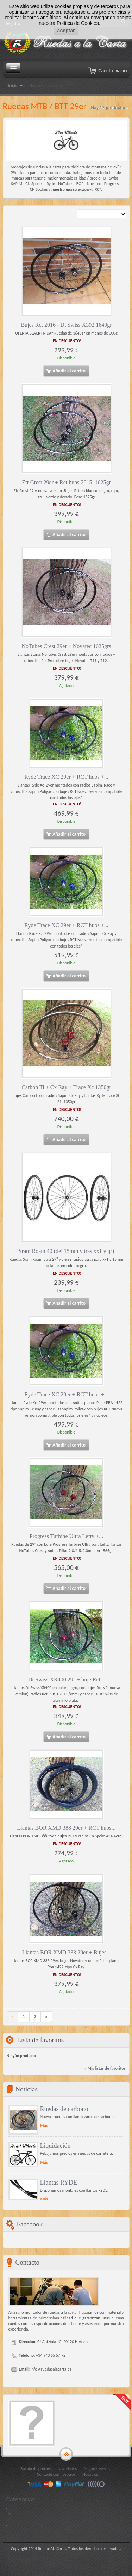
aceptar (66, 30)
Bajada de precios (35, 2468)
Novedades (67, 2468)
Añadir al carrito (65, 371)
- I (8, 2519)
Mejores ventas (97, 2468)
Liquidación (55, 2145)
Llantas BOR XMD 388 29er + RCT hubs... (66, 1828)
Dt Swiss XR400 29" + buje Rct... (66, 1680)
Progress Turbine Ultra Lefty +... (66, 1536)
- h (8, 2513)
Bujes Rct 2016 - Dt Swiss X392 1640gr (66, 325)
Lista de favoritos (40, 2040)
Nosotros (90, 2474)
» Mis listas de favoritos (104, 2068)
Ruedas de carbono (64, 2108)
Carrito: (112, 70)
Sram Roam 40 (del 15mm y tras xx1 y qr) (66, 1251)
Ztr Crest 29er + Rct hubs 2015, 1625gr (66, 482)
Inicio (12, 85)
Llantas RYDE (58, 2182)
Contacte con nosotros (56, 2474)
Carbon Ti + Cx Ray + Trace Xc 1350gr (66, 1087)
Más (44, 2125)
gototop (66, 2454)
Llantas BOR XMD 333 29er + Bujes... (66, 1952)
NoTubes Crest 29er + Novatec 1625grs (66, 646)
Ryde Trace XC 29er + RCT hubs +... (66, 777)
